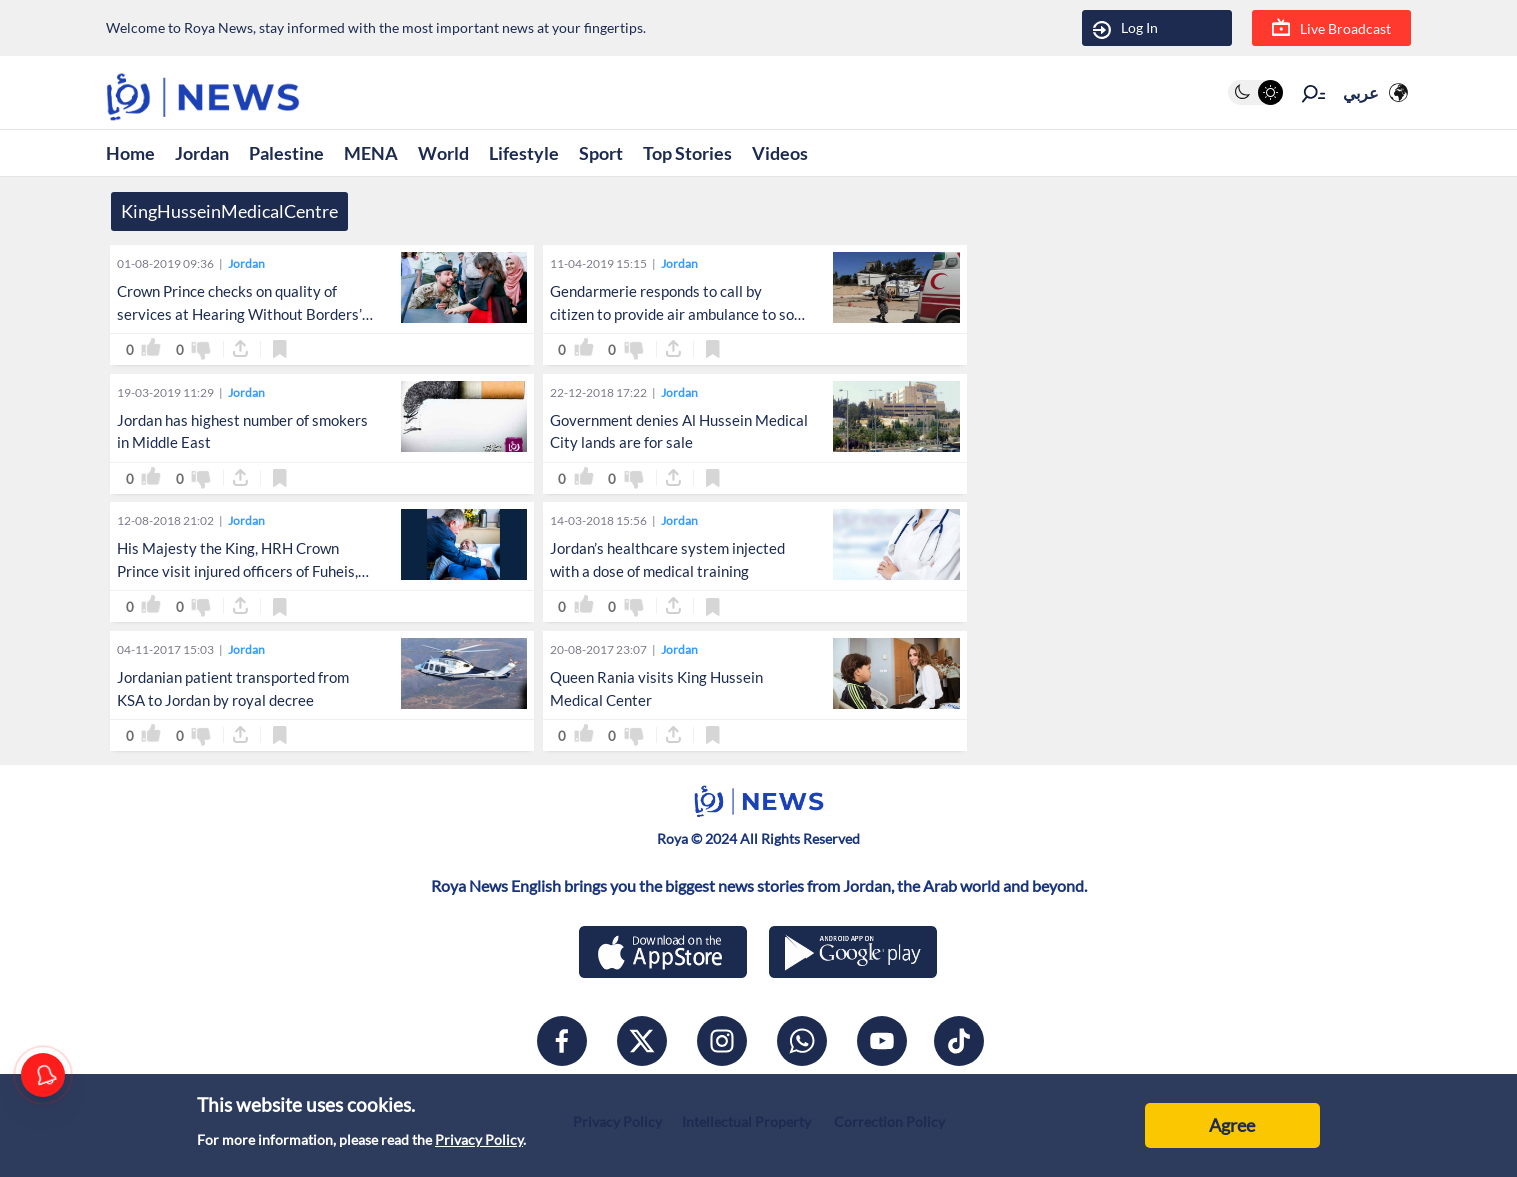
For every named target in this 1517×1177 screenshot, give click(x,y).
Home (130, 153)
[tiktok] (959, 1041)
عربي (1361, 92)
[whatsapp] (802, 1041)
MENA (371, 153)
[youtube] (882, 1041)
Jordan (202, 153)
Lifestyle (524, 153)
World (443, 153)
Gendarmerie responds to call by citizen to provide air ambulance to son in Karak (676, 314)
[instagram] (722, 1041)
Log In (1125, 28)
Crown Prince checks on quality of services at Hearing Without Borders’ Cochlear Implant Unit (239, 314)
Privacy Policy (479, 1139)
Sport (601, 153)
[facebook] (562, 1041)
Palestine (286, 153)
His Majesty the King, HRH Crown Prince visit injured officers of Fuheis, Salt (237, 571)
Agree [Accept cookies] (1232, 1125)
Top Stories (687, 153)
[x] (642, 1041)
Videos (780, 153)
